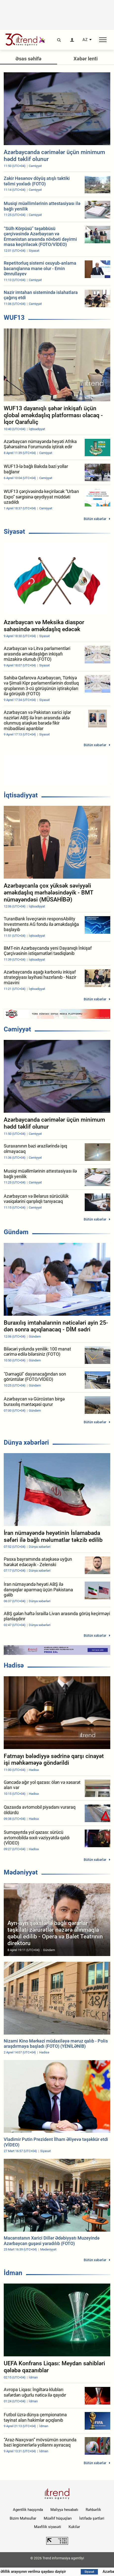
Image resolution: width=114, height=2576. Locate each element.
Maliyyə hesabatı (64, 2509)
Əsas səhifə (28, 59)
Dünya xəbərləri (26, 1442)
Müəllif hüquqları (58, 2518)
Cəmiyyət (17, 1029)
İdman (13, 2273)
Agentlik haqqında (28, 2509)
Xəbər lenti (86, 59)
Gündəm (16, 1232)
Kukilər (74, 2527)
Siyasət (14, 531)
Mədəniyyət (21, 1872)
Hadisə (14, 1665)
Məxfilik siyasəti (47, 2527)
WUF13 (14, 317)
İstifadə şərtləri (91, 2518)
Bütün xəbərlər (95, 519)
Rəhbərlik (93, 2509)
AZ (85, 40)
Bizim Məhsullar (23, 2518)
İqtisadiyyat (21, 795)
